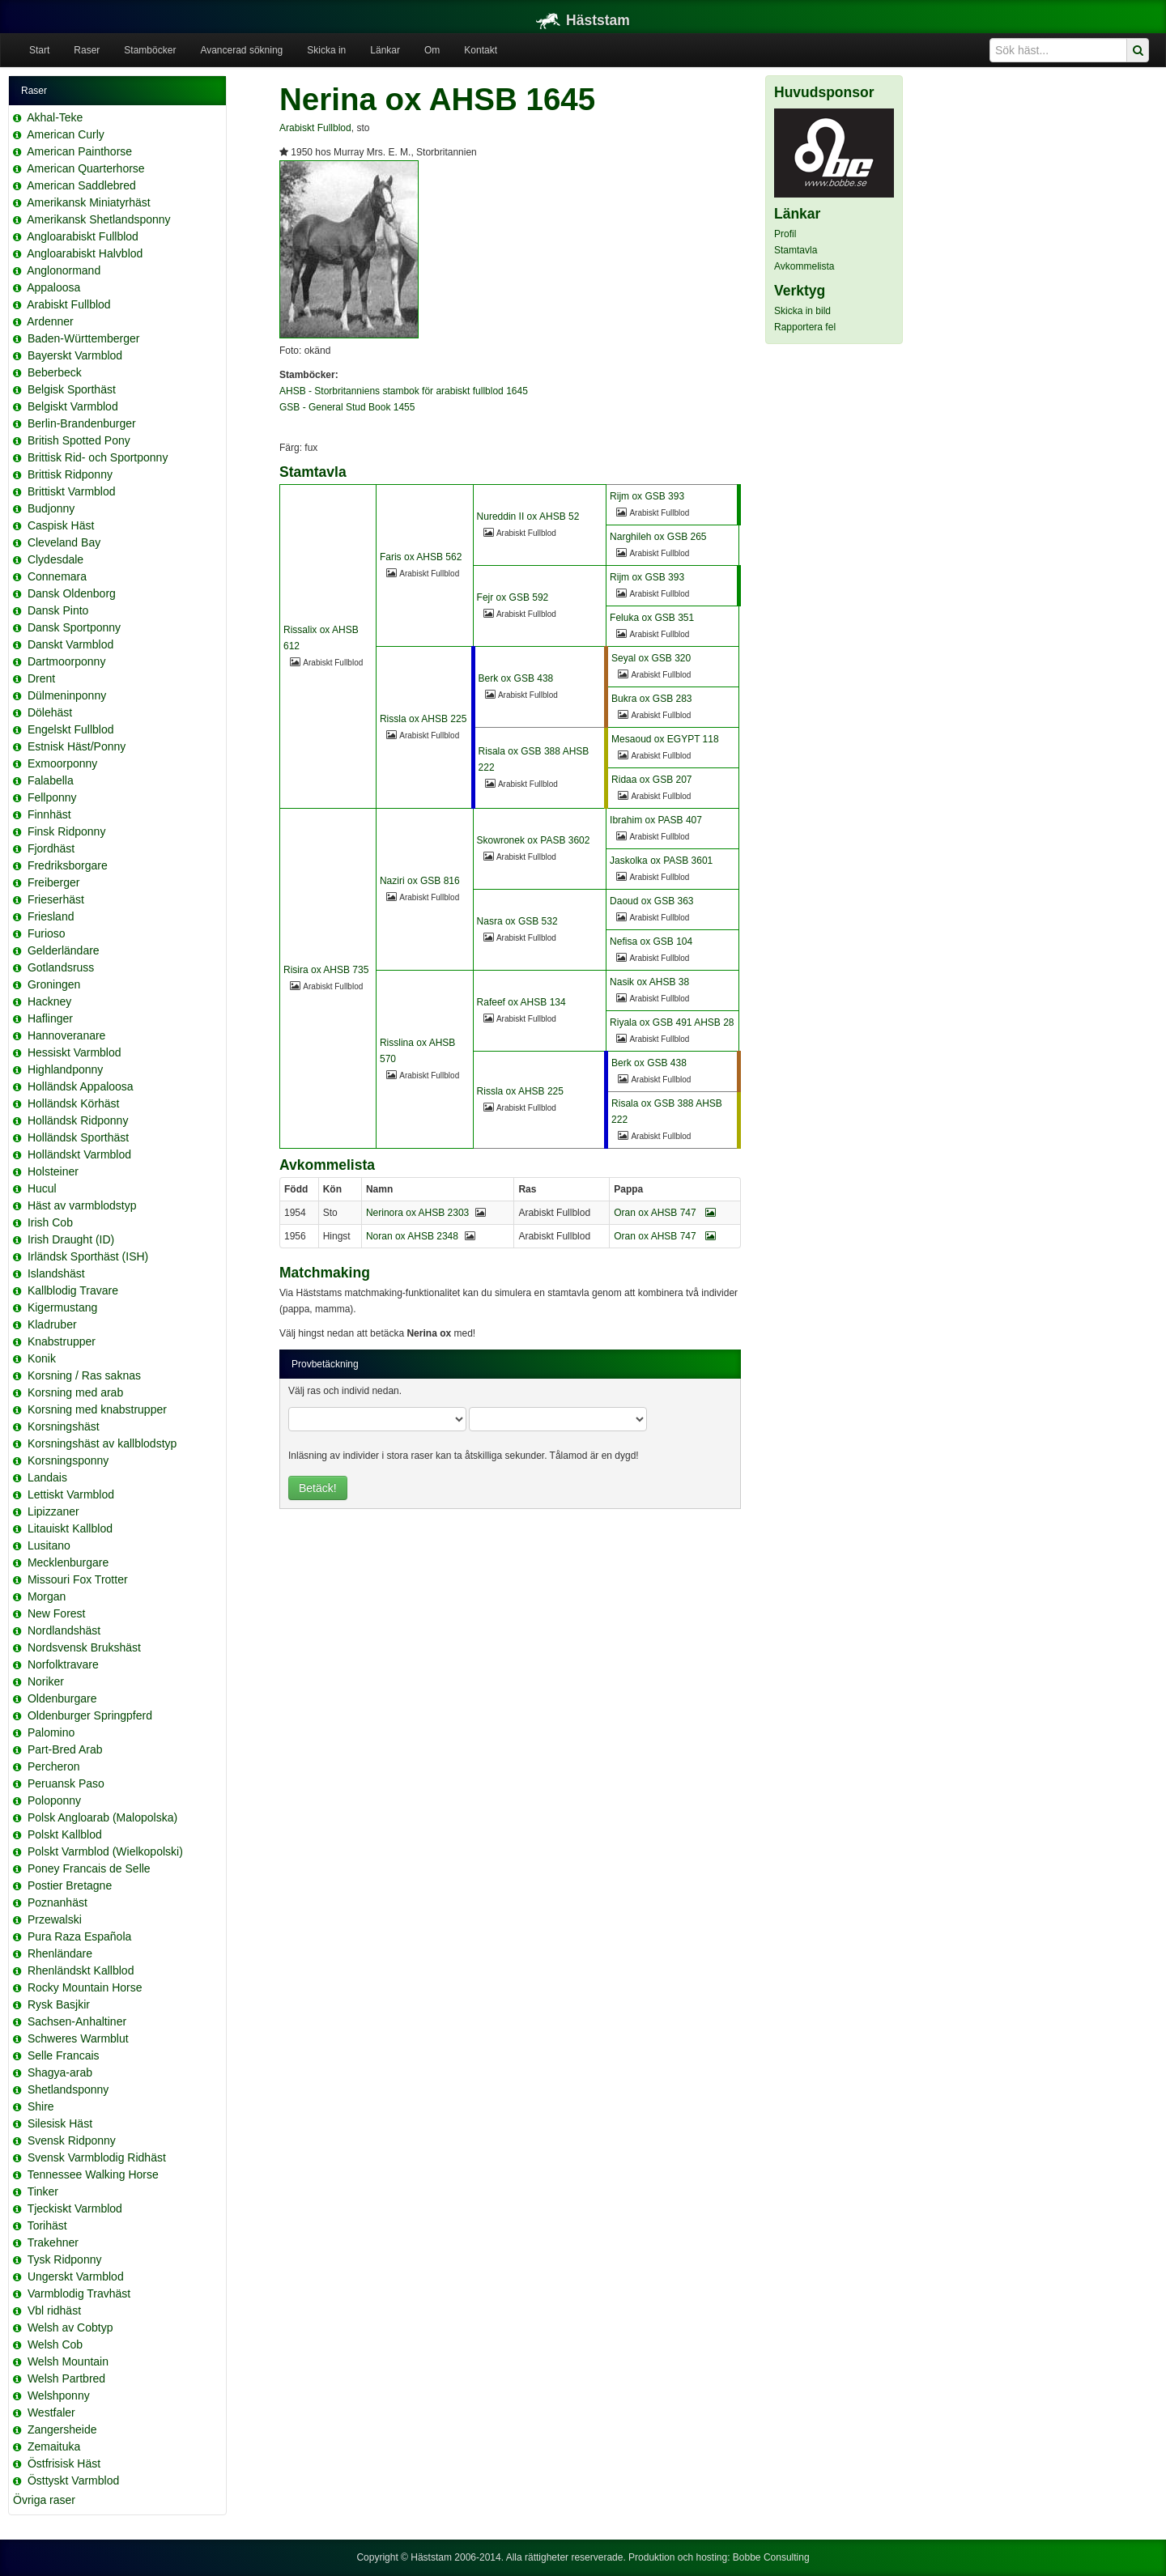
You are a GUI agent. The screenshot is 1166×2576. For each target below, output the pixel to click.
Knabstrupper (62, 1341)
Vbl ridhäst (54, 2310)
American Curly (65, 134)
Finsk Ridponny (67, 831)
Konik (42, 1358)
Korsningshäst (64, 1426)
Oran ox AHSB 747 (665, 1212)
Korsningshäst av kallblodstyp (102, 1443)
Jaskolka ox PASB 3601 (661, 860)
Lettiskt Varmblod (71, 1494)
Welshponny (59, 2395)
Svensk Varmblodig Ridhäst (97, 2157)
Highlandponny (65, 1069)
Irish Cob (50, 1222)
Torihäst (47, 2225)
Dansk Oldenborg (72, 593)
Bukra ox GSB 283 (651, 698)
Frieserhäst (56, 899)
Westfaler (51, 2412)
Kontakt (480, 50)
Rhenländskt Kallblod (81, 1970)
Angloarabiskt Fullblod (82, 236)
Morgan (47, 1596)
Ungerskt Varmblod (76, 2276)
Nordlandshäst (64, 1630)
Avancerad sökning (241, 50)
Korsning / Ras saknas (84, 1375)
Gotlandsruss (61, 967)
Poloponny (54, 1800)
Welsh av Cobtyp (70, 2327)
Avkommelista (804, 266)
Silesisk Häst (60, 2123)
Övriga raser (44, 2499)
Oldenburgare (62, 1698)
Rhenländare (60, 1953)
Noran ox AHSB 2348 (412, 1236)
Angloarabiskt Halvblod (85, 253)
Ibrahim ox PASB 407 (656, 820)
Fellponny (52, 797)
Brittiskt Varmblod (72, 491)
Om (432, 50)
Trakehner (53, 2242)
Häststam (583, 20)
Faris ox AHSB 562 (421, 557)
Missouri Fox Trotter (78, 1579)
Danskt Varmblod (70, 644)
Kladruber (52, 1324)
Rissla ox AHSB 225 (423, 719)
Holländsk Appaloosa (81, 1086)
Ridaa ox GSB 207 (651, 779)
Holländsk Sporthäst (78, 1137)
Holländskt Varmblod (79, 1154)
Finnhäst (49, 814)
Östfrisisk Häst (64, 2463)
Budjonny (51, 508)
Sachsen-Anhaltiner (77, 2021)
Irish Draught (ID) (71, 1239)
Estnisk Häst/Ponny (77, 746)
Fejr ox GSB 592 (513, 597)
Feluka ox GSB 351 (652, 617)
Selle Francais (64, 2055)
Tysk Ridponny (65, 2259)
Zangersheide (62, 2429)
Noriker (46, 1681)
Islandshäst (56, 1273)
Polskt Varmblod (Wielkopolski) (105, 1851)
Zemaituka (54, 2446)
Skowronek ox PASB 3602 (533, 840)
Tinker (43, 2191)
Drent (41, 678)
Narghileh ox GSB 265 (658, 536)
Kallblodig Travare (73, 1290)
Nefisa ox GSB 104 (651, 941)
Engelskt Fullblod (71, 729)
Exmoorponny (62, 763)
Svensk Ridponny (72, 2140)
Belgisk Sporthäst (72, 389)
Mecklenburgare (68, 1562)
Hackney (49, 1001)
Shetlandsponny (68, 2089)
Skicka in (326, 50)
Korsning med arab (75, 1392)
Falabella (51, 780)
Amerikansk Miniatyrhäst (89, 202)
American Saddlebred (81, 185)
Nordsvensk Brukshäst (84, 1647)
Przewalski (55, 1919)
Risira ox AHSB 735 (325, 970)
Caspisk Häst (61, 525)
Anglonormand (63, 270)
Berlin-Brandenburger (82, 423)
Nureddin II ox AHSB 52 (528, 516)
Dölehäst (50, 712)
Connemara (57, 576)
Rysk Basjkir (59, 2004)
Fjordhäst (51, 848)
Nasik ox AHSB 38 (649, 982)
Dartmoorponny (67, 661)
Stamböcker (150, 50)
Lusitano (49, 1545)
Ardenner (50, 321)
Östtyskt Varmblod (73, 2480)
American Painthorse (79, 151)
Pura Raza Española (79, 1936)
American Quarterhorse (86, 168)
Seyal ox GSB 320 (651, 658)
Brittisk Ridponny (70, 474)
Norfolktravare (63, 1664)
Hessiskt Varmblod (74, 1052)
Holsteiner (53, 1171)
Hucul (42, 1188)
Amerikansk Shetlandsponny (98, 219)
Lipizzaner (53, 1511)
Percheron (54, 1766)
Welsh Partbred (66, 2378)
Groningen (54, 984)
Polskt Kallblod (65, 1834)
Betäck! (318, 1487)
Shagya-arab (60, 2072)
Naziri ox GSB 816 (420, 880)
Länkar (385, 50)
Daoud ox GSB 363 (651, 901)
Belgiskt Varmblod (73, 406)
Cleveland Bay (64, 542)
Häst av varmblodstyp (82, 1205)
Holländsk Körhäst (74, 1103)
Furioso (47, 933)
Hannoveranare (67, 1035)
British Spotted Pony (79, 440)
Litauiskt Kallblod (70, 1528)
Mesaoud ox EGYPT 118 (665, 739)
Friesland (51, 916)
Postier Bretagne (70, 1885)
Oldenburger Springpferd (90, 1715)
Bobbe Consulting (771, 2557)
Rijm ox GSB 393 (647, 496)
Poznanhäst (57, 1902)
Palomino (51, 1732)
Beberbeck (55, 372)
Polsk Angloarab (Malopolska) (102, 1817)
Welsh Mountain (68, 2361)
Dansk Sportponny (74, 627)
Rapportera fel (805, 327)
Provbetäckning (325, 1364)
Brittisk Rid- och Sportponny (98, 457)
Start (39, 50)
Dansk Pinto (58, 610)
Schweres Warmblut (78, 2038)
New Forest (57, 1613)
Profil (785, 234)
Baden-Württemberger (84, 338)
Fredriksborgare (68, 865)
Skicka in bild (802, 311)
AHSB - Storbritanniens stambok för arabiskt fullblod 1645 (403, 391)
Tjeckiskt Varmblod (75, 2208)
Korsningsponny (68, 1460)
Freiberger (54, 882)
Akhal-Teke (55, 117)
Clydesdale (55, 559)
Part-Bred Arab (65, 1749)
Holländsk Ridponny (78, 1120)
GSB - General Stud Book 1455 (347, 407)
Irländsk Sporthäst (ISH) (88, 1256)
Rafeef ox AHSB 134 (521, 1002)
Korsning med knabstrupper (97, 1409)
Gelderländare (64, 950)
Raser (87, 50)
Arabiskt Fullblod (69, 304)
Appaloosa (53, 287)
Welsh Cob (55, 2344)
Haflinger (50, 1018)
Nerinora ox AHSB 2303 (417, 1212)
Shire (41, 2106)
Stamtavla (795, 250)
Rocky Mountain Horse (85, 1987)
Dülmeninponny (67, 695)
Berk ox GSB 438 (516, 678)
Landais (47, 1477)
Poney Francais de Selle (89, 1868)
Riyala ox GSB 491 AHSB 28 (672, 1022)
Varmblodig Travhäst (79, 2293)
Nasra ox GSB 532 (517, 921)
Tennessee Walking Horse (93, 2174)
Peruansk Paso (66, 1783)
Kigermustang (62, 1307)
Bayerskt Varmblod (75, 355)
